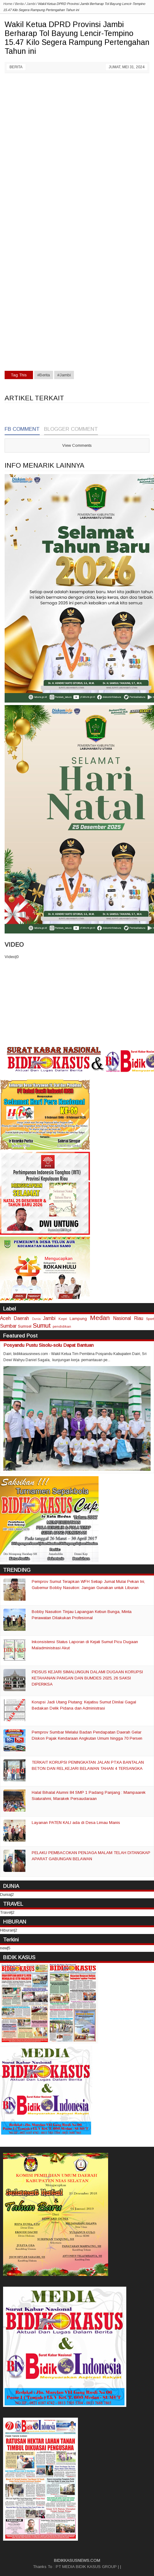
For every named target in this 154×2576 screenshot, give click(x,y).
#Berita (43, 375)
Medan (100, 1317)
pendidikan (62, 1326)
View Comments (77, 445)
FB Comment (22, 429)
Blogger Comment (71, 429)
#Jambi (64, 375)
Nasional (122, 1318)
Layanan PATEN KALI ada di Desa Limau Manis (76, 1822)
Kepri (63, 1319)
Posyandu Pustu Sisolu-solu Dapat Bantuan (48, 1345)
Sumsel (24, 1326)
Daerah (21, 1318)
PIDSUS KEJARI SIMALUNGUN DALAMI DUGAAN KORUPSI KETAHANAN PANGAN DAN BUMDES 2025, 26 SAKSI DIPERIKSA (87, 1678)
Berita (16, 67)
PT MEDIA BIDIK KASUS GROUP (86, 2566)
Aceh (5, 1318)
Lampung (78, 1318)
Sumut (42, 1325)
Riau (138, 1318)
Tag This (19, 375)
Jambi (49, 1318)
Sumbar (8, 1326)
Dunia (36, 1319)
